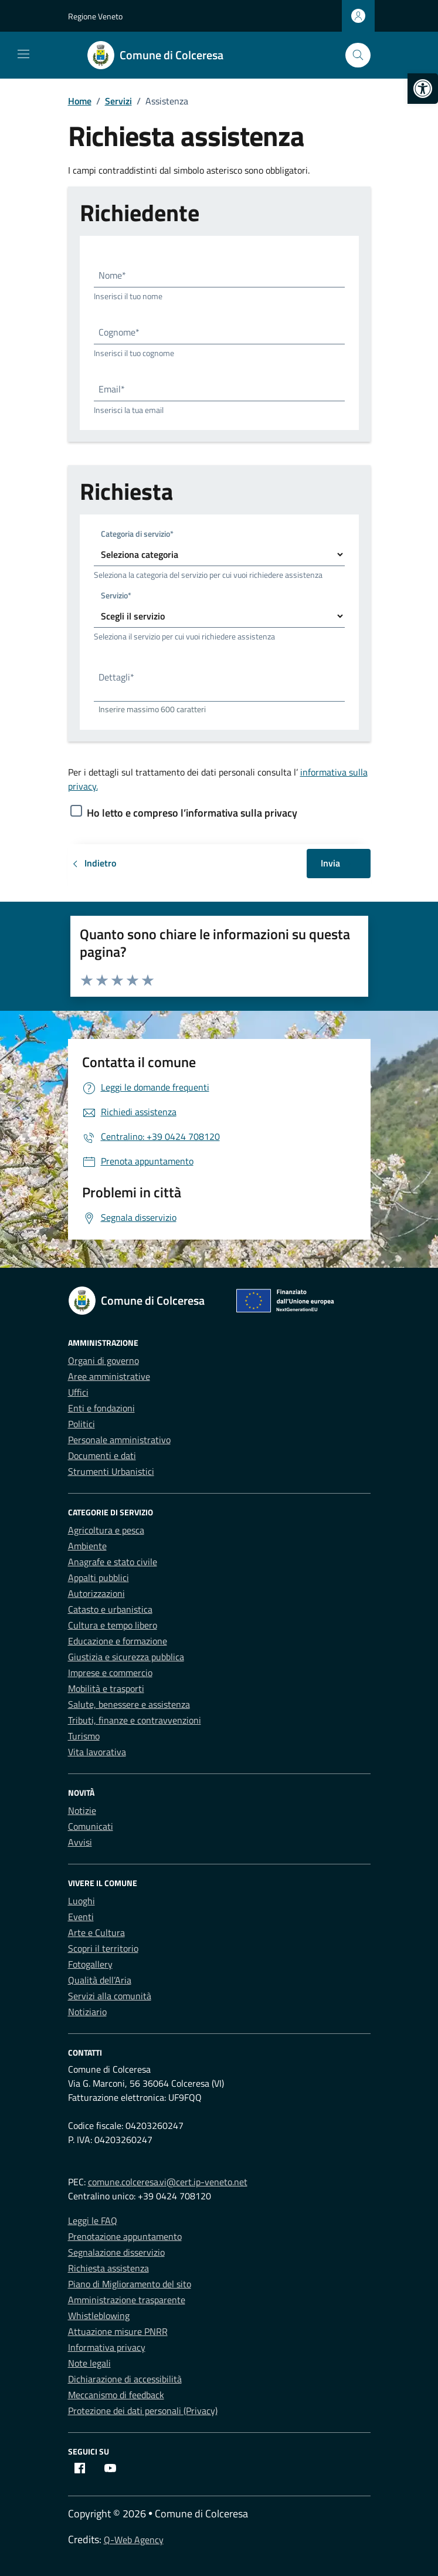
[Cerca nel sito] (358, 55)
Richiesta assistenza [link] (108, 2268)
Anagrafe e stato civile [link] (112, 1562)
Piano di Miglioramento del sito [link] (129, 2284)
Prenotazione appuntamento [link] (125, 2236)
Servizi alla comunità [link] (109, 1996)
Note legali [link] (89, 2363)
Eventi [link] (81, 1917)
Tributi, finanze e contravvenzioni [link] (134, 1720)
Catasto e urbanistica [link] (110, 1609)
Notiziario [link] (87, 2012)
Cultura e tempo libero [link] (112, 1625)
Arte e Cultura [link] (96, 1932)
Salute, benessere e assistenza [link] (129, 1704)
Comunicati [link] (90, 1826)
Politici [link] (81, 1424)
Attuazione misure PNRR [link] (118, 2331)
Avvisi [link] (80, 1842)
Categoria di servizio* (137, 533)
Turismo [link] (84, 1736)
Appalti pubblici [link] (98, 1577)
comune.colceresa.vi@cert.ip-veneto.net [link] (167, 2182)
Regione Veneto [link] (95, 16)
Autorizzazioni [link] (96, 1593)
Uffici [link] (78, 1392)
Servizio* (116, 595)
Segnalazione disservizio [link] (116, 2252)
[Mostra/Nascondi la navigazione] (23, 54)
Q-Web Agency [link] (134, 2540)
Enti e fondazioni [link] (101, 1408)
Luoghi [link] (81, 1901)
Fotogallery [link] (90, 1964)
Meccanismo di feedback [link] (116, 2395)
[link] (423, 88)
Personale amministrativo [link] (119, 1440)
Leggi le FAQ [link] (92, 2220)
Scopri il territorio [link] (103, 1948)
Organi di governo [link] (103, 1360)
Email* (112, 389)
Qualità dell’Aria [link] (99, 1980)
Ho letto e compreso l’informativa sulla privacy (192, 813)
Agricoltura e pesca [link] (106, 1530)
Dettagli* (116, 677)
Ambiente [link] (87, 1546)
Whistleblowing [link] (99, 2315)
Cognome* (119, 332)
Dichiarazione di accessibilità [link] (125, 2379)
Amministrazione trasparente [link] (126, 2300)
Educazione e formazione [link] (117, 1641)
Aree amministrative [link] (109, 1376)
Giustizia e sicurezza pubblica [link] (126, 1657)
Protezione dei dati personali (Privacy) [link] (143, 2411)
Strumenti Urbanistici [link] (111, 1471)
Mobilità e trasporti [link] (106, 1688)
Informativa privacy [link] (106, 2347)
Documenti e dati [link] (102, 1455)
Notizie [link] (82, 1810)
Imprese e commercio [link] (110, 1673)
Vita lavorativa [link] (97, 1752)
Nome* (112, 275)
